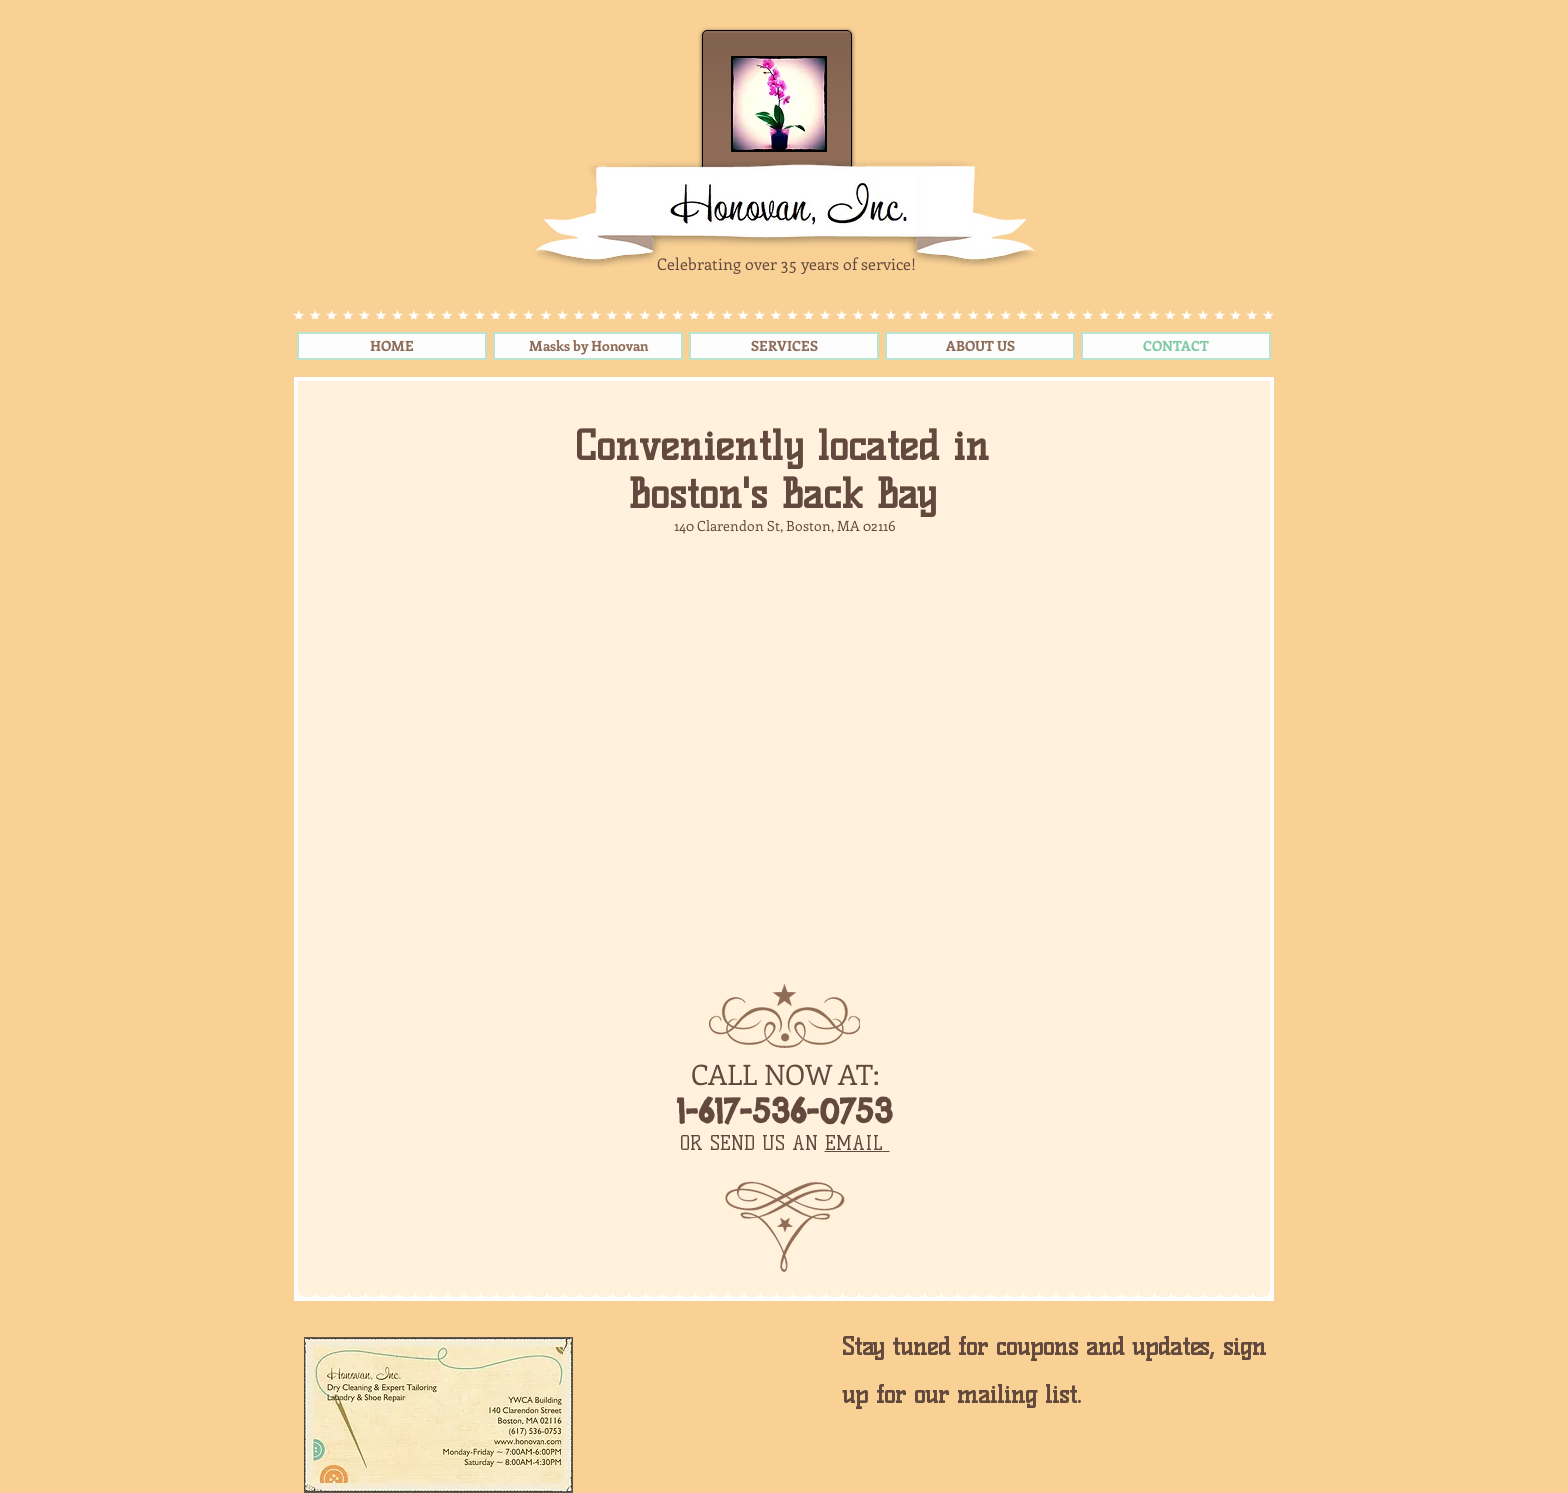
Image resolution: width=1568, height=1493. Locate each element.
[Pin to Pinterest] (612, 1352)
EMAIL (854, 1143)
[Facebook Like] (712, 1392)
